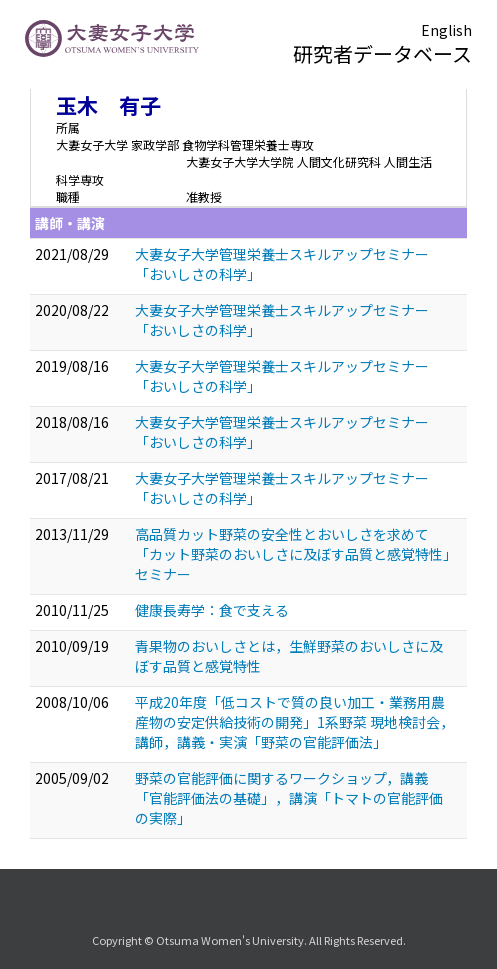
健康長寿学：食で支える (212, 610)
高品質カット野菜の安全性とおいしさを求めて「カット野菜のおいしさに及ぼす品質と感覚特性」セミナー (292, 554)
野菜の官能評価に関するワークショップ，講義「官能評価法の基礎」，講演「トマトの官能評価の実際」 (289, 798)
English (446, 30)
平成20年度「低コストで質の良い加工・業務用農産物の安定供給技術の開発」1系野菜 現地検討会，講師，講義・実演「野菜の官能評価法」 (294, 722)
